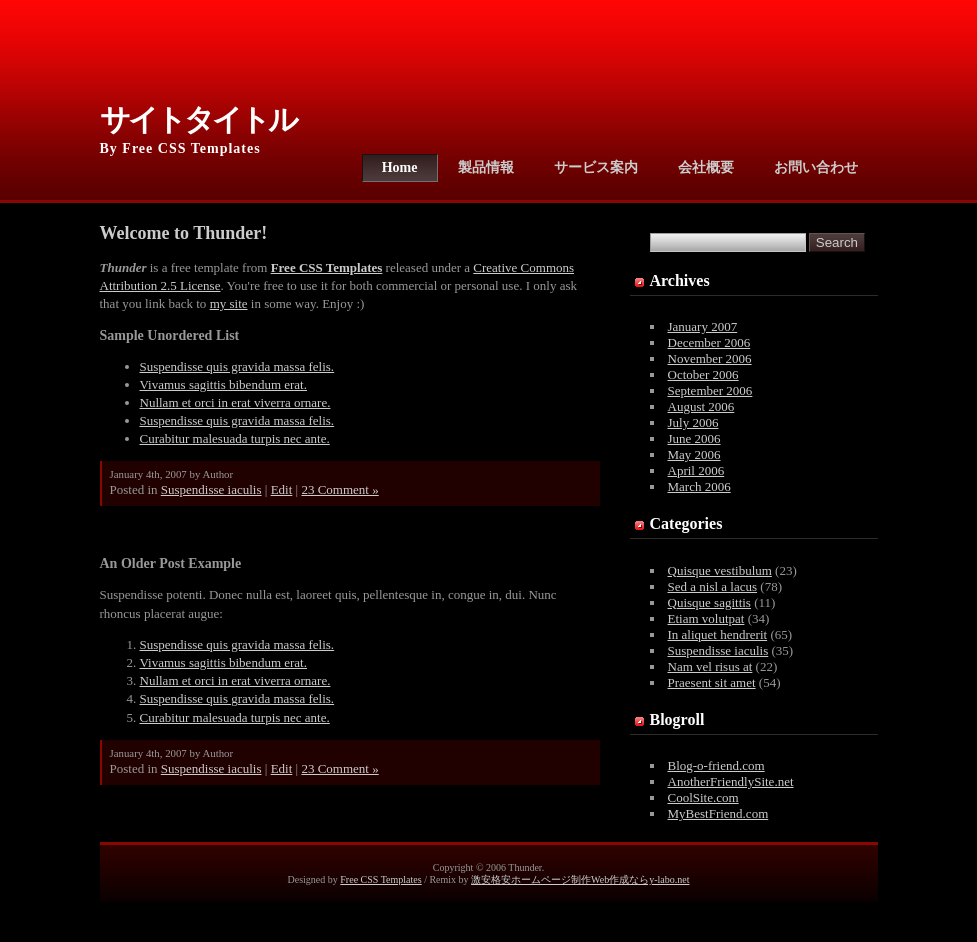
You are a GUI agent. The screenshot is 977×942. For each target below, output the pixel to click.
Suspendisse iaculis (211, 489)
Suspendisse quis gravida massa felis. (237, 366)
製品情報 (486, 167)
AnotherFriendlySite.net (731, 781)
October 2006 (703, 374)
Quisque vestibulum (720, 570)
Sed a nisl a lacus (713, 586)
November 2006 (710, 358)
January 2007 (703, 326)
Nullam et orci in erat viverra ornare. (235, 402)
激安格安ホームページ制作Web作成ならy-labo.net (580, 879)
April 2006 (696, 470)
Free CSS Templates (380, 879)
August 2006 (701, 406)
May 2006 (694, 454)
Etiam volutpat (706, 618)
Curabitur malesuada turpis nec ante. (235, 438)
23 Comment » (339, 489)
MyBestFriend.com (718, 813)
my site (229, 303)
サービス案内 (596, 167)
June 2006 (694, 438)
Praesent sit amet (712, 682)
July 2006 (693, 422)
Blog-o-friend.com (716, 765)
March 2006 (699, 486)
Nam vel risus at (710, 666)
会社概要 (706, 167)
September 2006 (710, 390)
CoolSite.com (703, 797)
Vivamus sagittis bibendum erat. (223, 384)
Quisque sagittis (709, 602)
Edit (282, 489)
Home (400, 167)
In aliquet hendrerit (718, 634)
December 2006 (709, 342)
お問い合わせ (816, 167)
